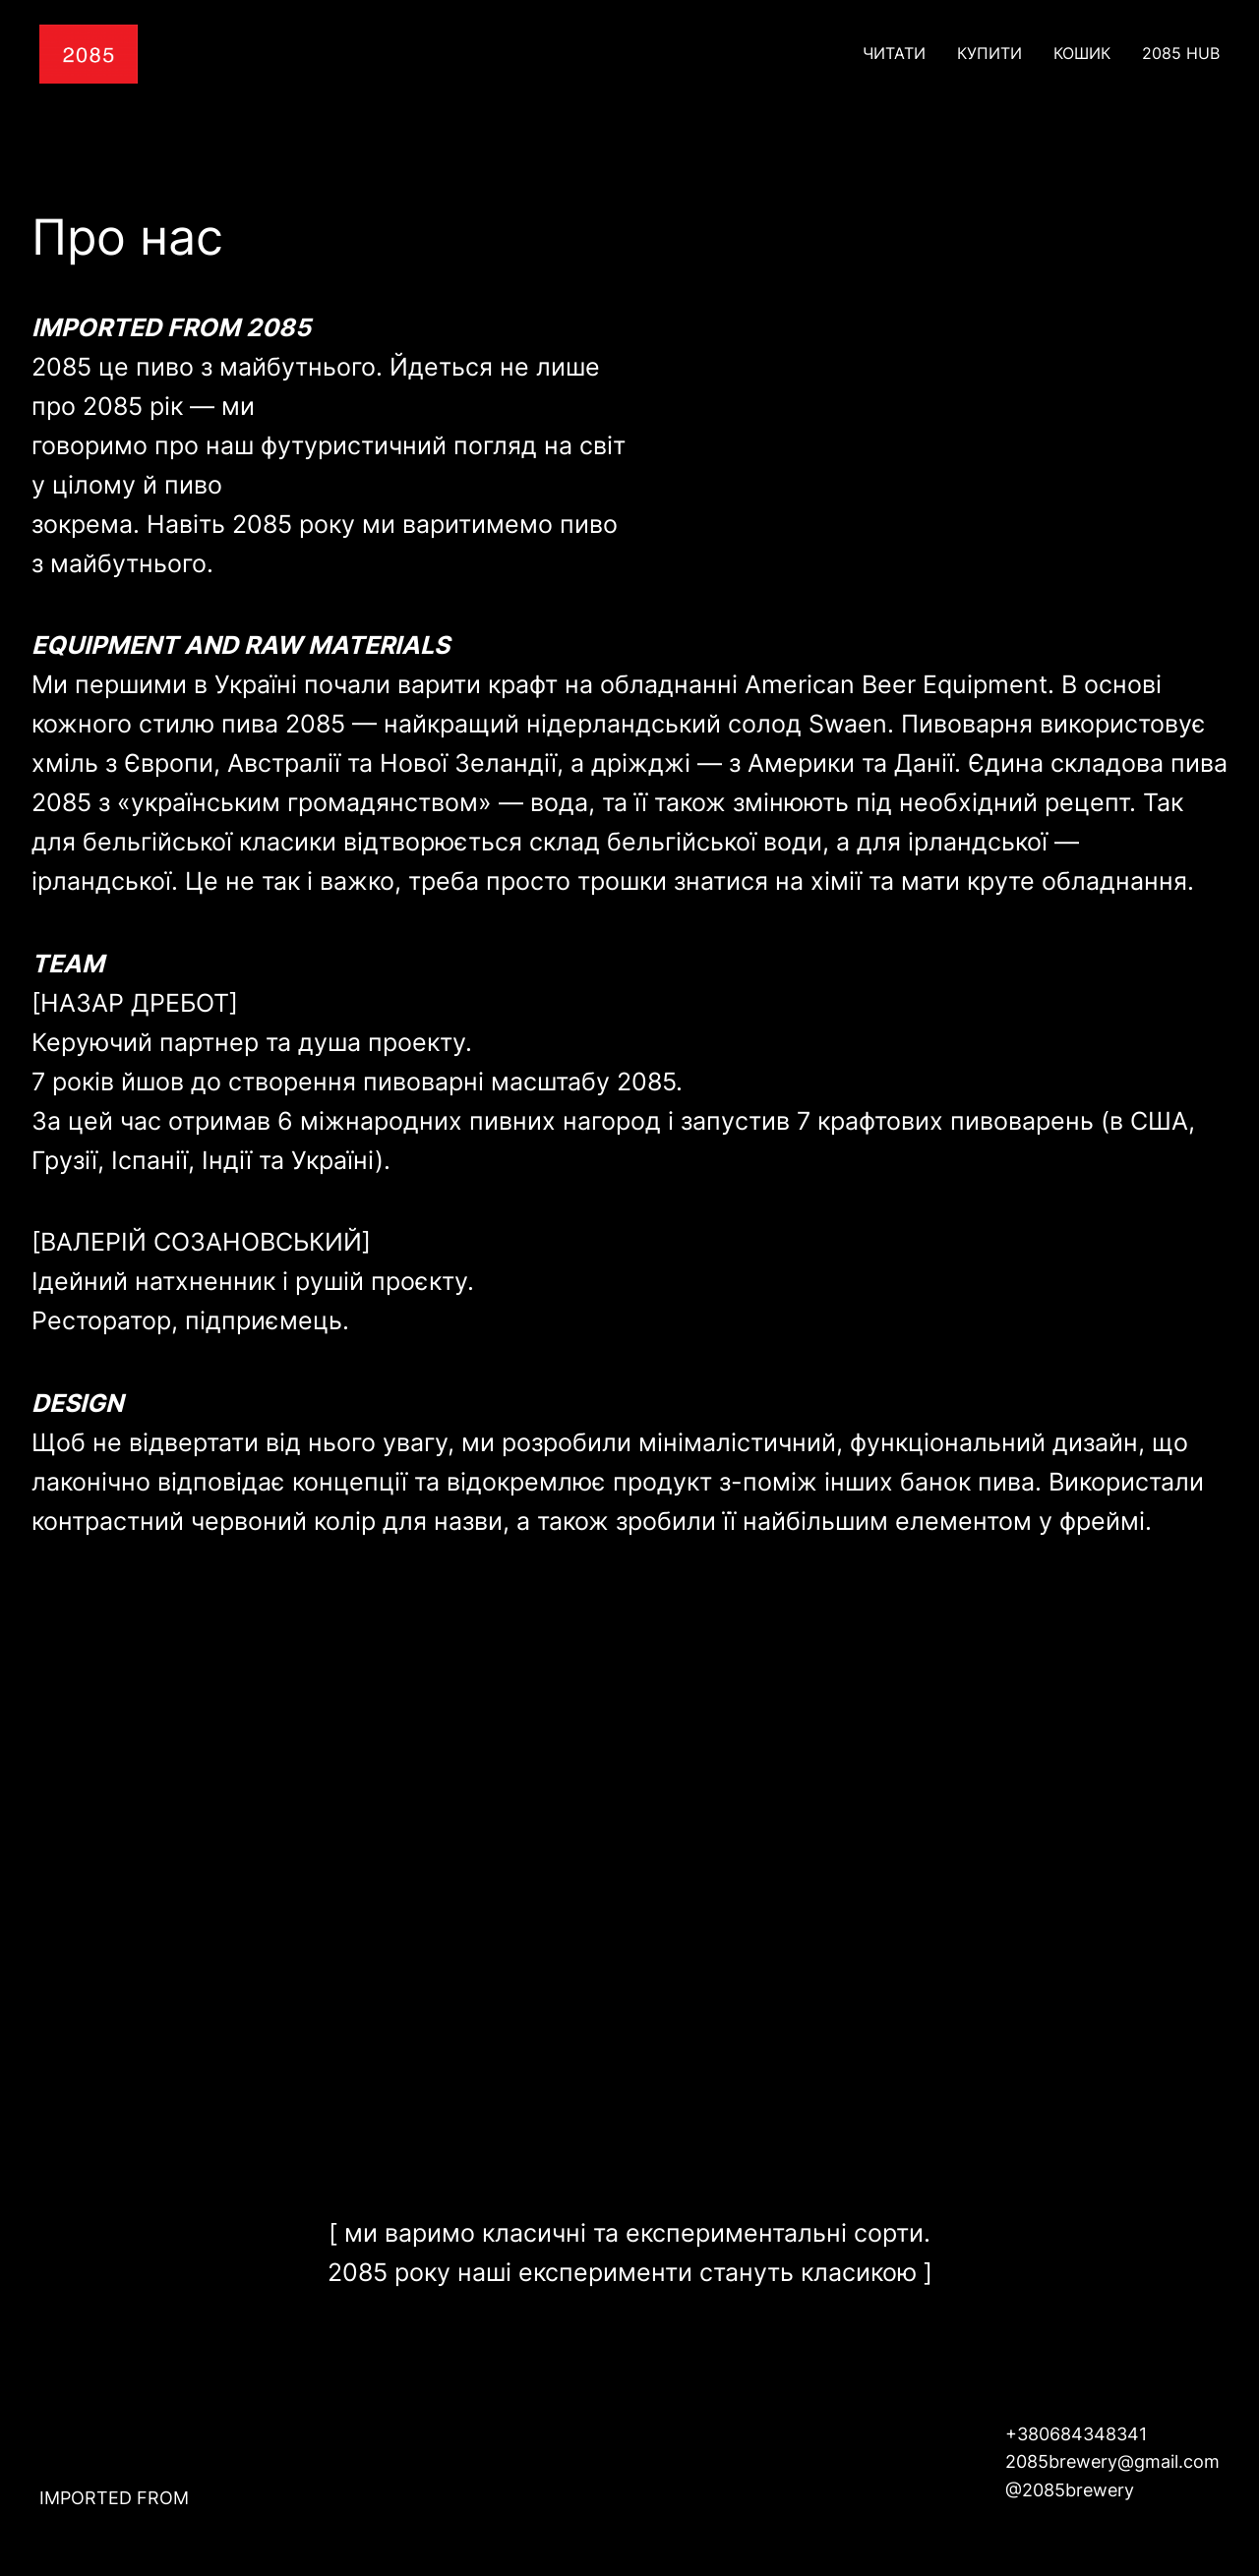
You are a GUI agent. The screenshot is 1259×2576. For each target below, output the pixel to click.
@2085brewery (1069, 2490)
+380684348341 (1076, 2434)
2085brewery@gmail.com (1112, 2461)
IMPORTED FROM (114, 2498)
